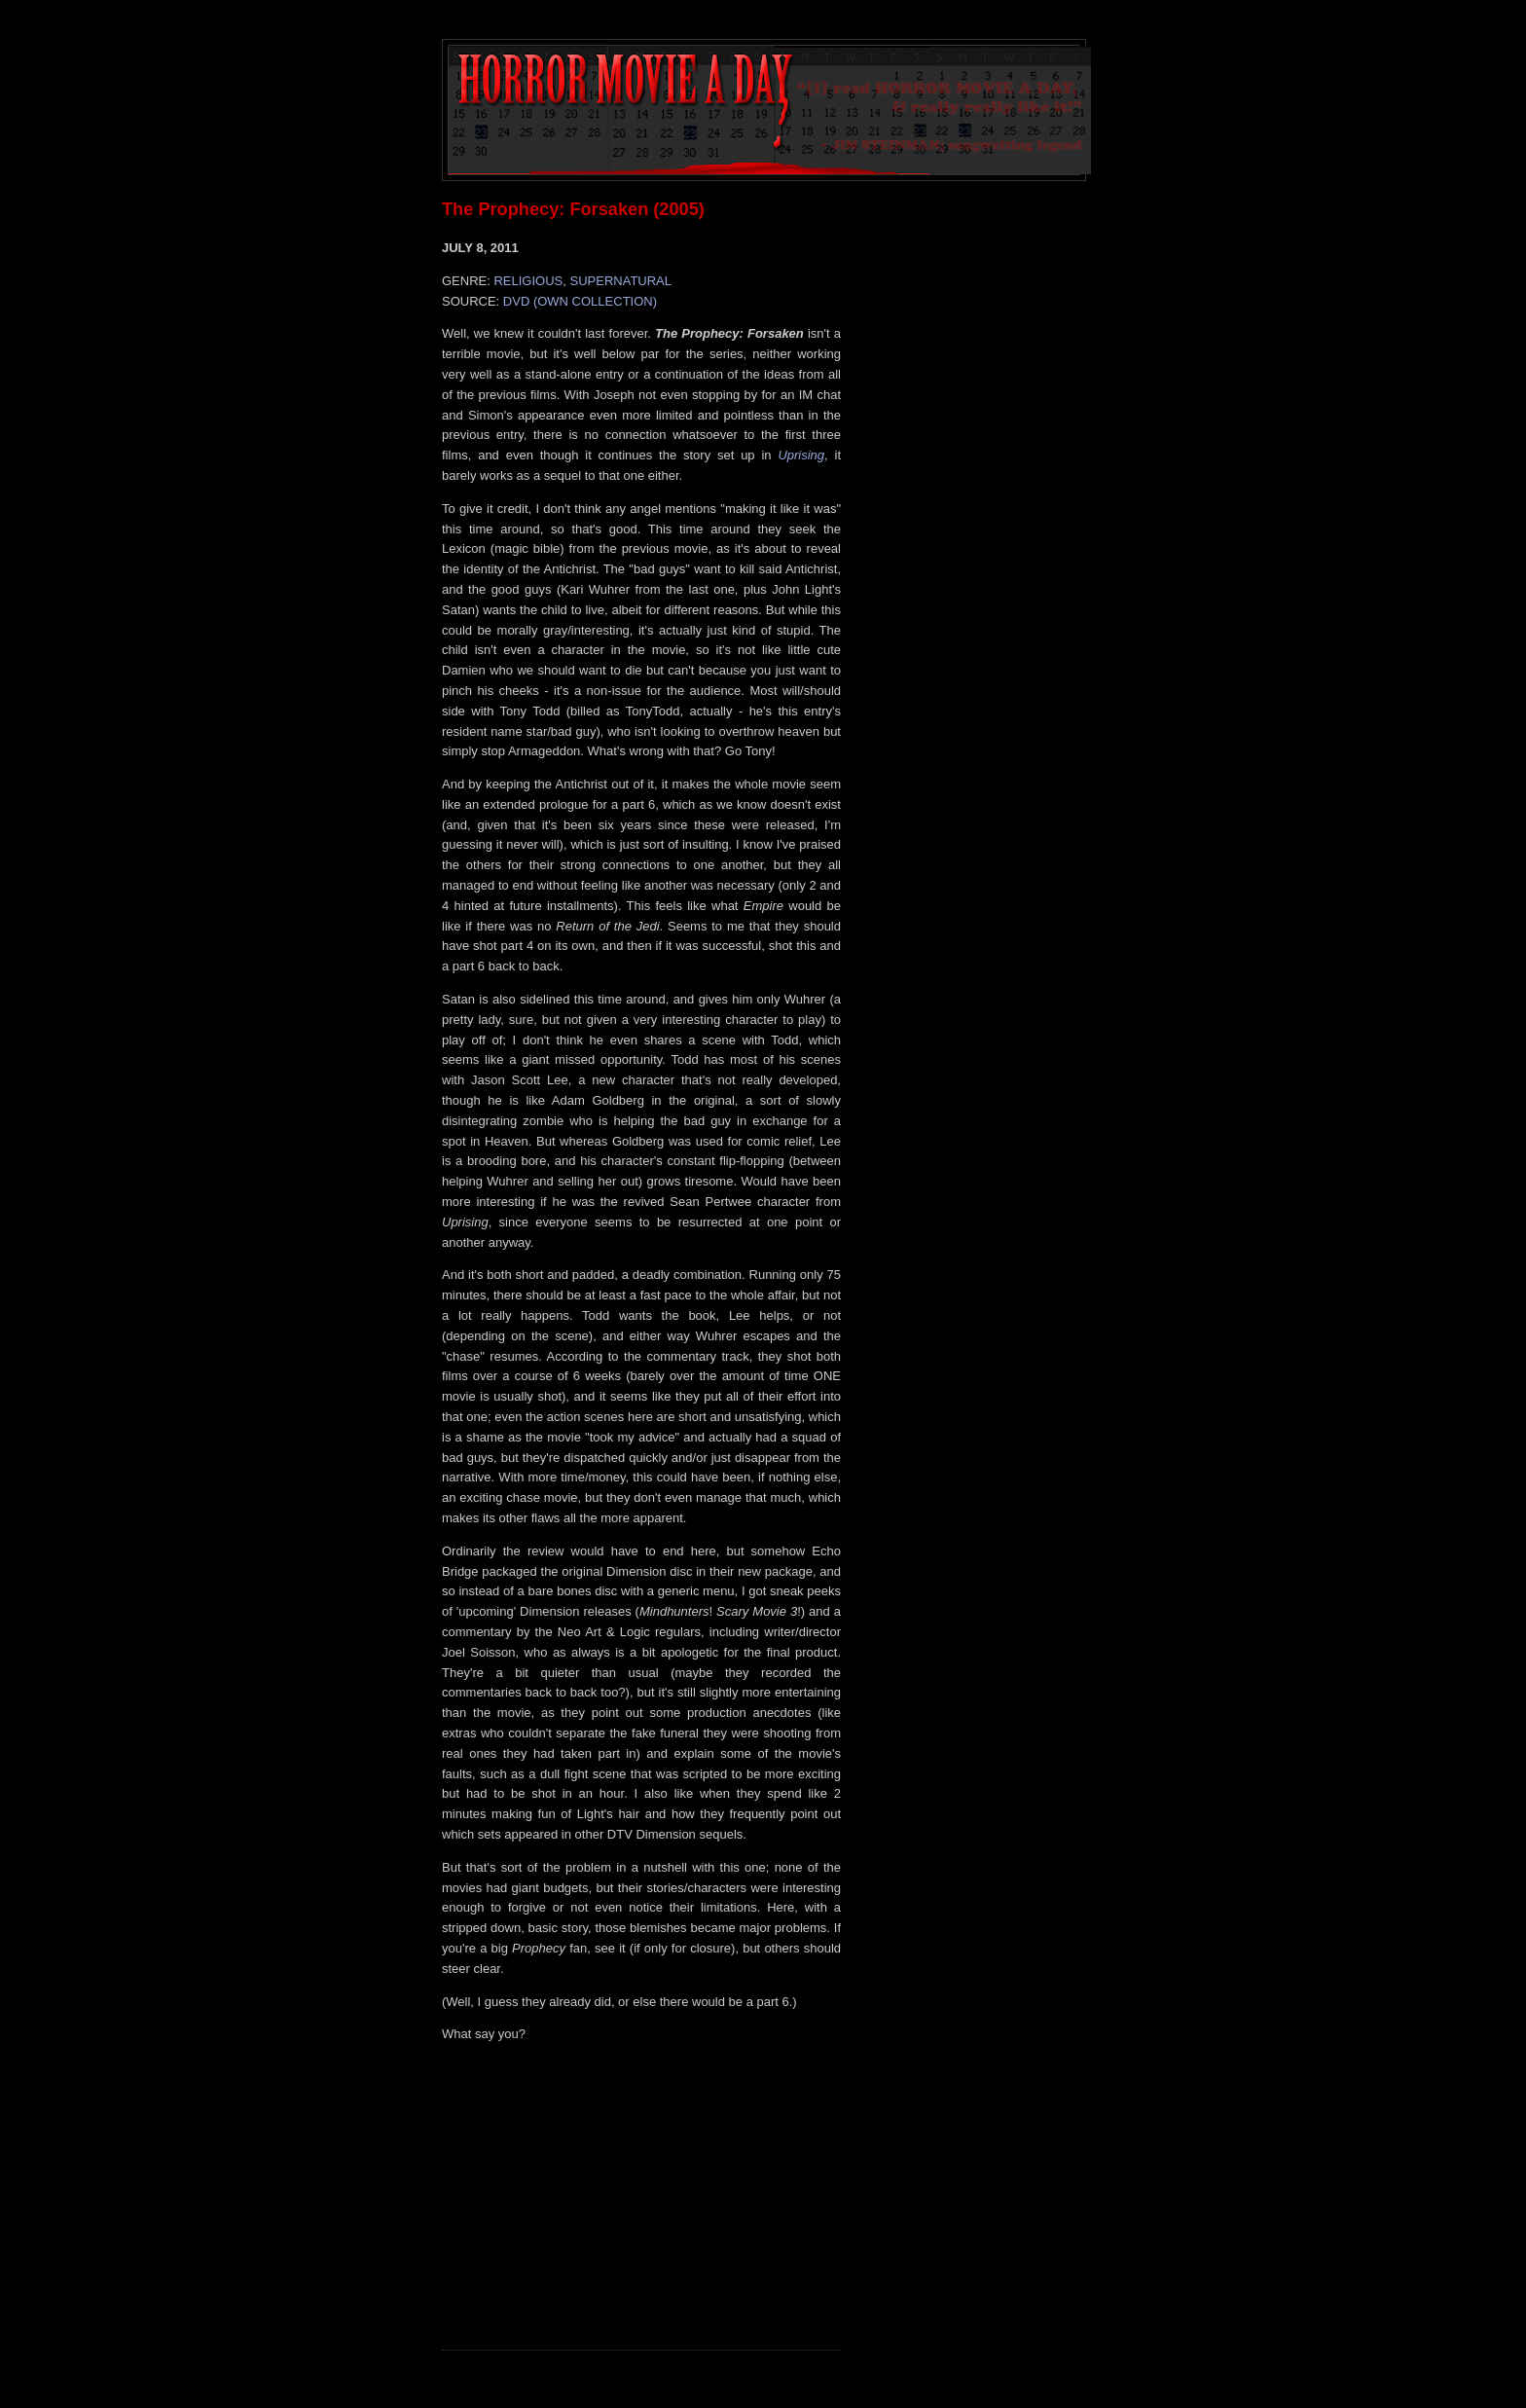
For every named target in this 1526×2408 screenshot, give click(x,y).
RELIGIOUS (528, 281)
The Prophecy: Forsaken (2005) (573, 209)
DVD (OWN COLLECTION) (580, 301)
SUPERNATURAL (621, 281)
